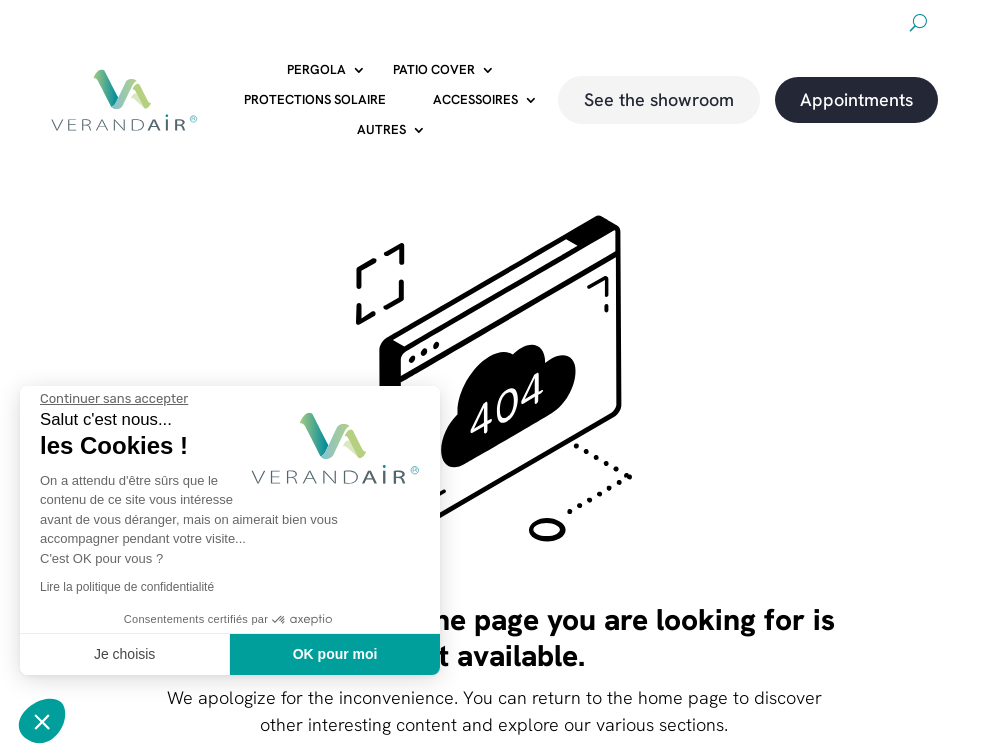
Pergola (316, 70)
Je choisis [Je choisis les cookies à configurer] (124, 654)
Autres (381, 130)
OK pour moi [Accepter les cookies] (335, 654)
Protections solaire (315, 100)
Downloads (702, 25)
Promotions (789, 25)
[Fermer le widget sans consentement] (114, 399)
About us (622, 25)
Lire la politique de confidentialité (127, 587)
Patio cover (434, 70)
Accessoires (475, 100)
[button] (42, 721)
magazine (871, 25)
